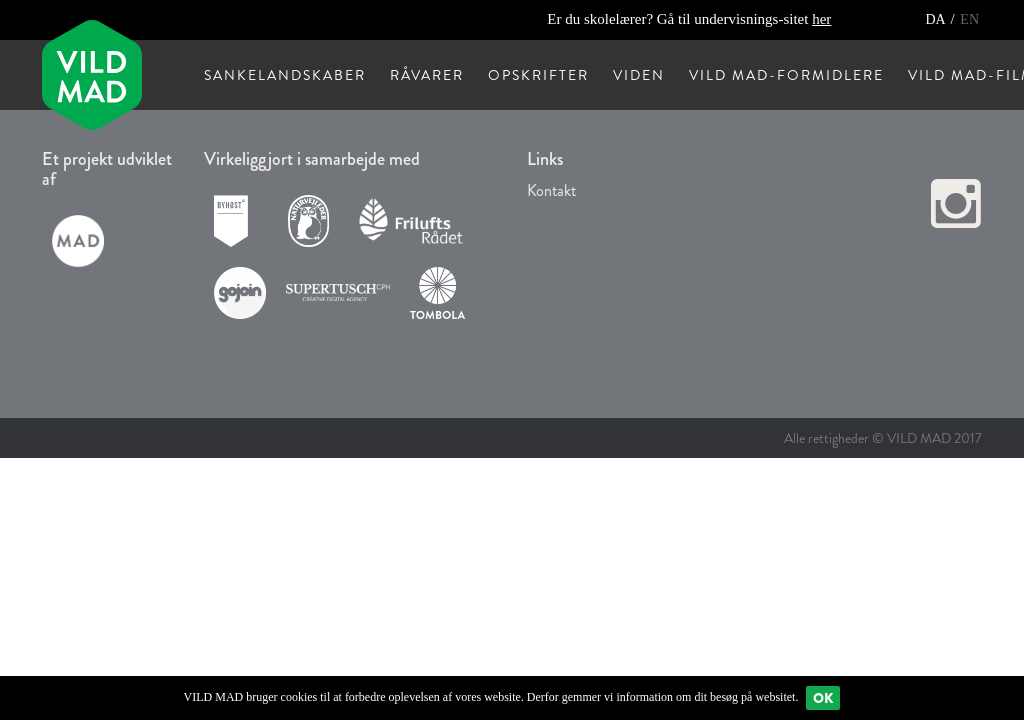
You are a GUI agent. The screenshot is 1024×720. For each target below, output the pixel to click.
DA (936, 19)
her (821, 19)
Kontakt (551, 190)
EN (969, 19)
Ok (823, 698)
